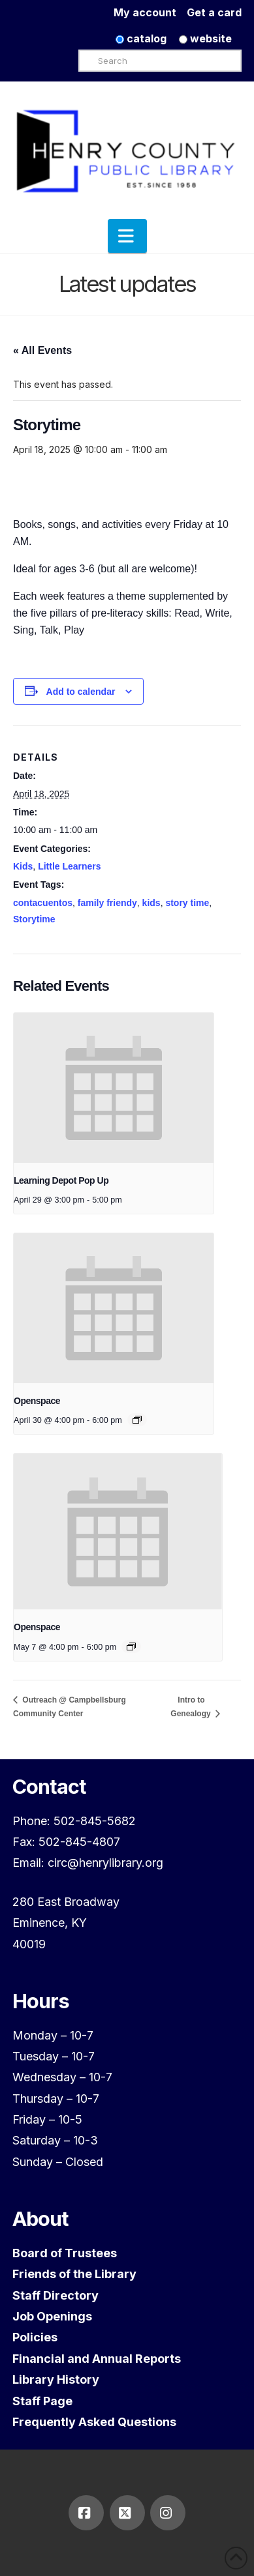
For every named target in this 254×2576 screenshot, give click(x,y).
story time (187, 903)
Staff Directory (55, 2295)
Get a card (214, 12)
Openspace (37, 1401)
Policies (34, 2337)
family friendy (107, 903)
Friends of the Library (74, 2274)
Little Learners (69, 866)
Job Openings (52, 2316)
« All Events (42, 350)
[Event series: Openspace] (137, 1420)
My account (150, 12)
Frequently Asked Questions (94, 2422)
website (205, 38)
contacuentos (42, 903)
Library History (55, 2379)
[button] (127, 236)
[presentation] (114, 1088)
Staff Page (42, 2401)
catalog (141, 38)
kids (151, 903)
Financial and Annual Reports (96, 2358)
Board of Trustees (64, 2253)
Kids (23, 866)
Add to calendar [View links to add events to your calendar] (81, 691)
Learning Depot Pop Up (61, 1180)
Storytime (34, 919)
